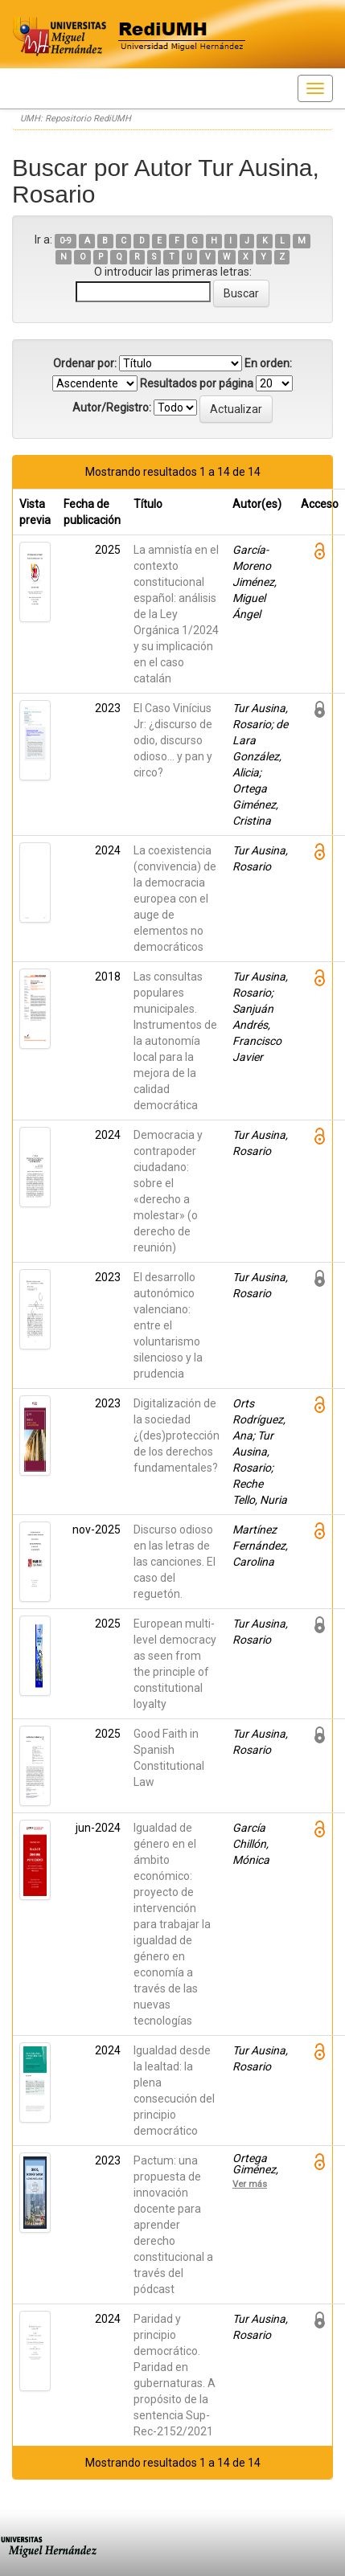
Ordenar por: (85, 363)
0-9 (66, 240)
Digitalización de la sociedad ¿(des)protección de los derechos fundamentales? (176, 1435)
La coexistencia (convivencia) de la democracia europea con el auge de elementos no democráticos (174, 898)
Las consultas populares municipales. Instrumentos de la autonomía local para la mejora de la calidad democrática (175, 1041)
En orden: (268, 363)
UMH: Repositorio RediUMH (75, 118)
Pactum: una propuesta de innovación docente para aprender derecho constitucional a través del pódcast (173, 2224)
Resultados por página (196, 383)
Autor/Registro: (111, 407)
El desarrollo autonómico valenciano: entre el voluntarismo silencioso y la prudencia (168, 1325)
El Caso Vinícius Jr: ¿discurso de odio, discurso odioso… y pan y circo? (172, 740)
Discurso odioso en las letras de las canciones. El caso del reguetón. (174, 1561)
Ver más (249, 2183)
